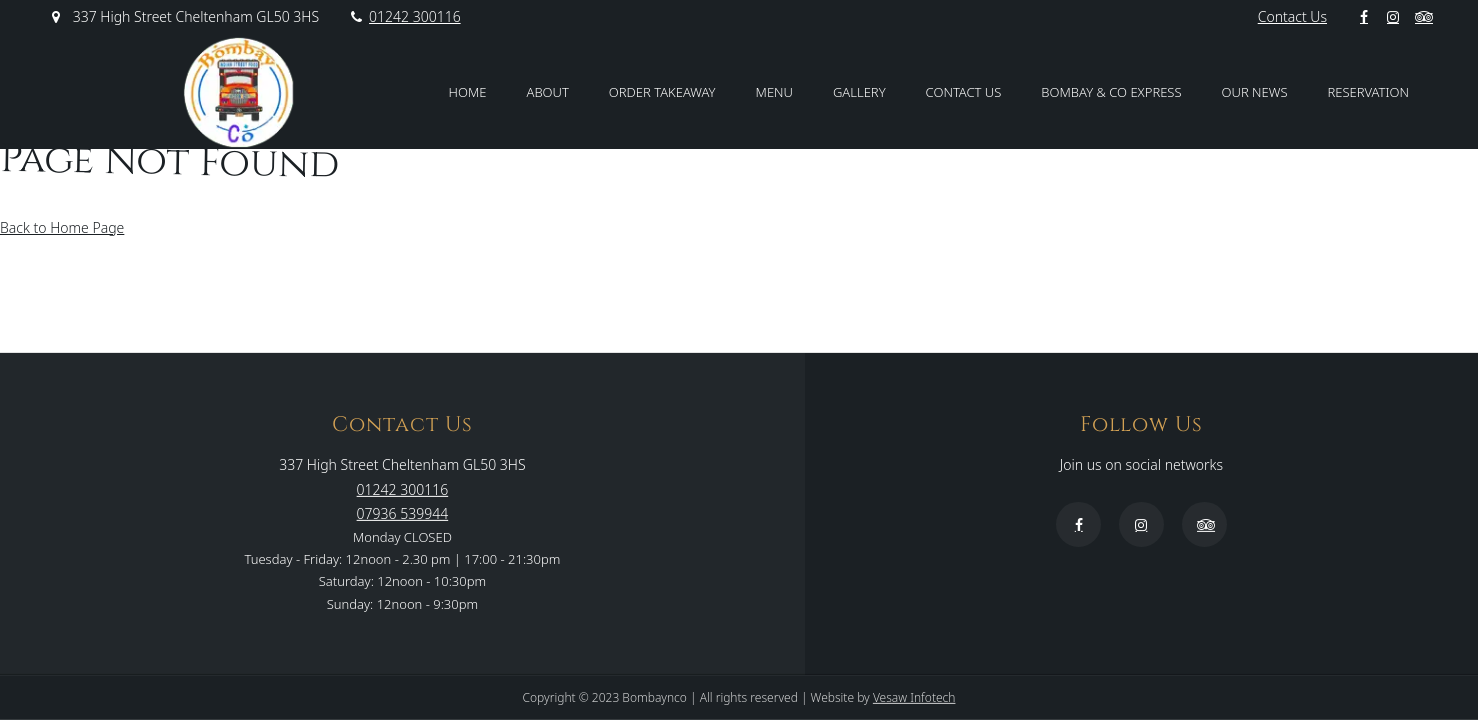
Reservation (1368, 92)
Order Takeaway (662, 92)
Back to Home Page (62, 227)
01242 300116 (405, 16)
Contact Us (1292, 16)
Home (468, 92)
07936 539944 (403, 512)
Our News (1255, 92)
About (548, 92)
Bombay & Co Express (1111, 92)
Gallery (859, 92)
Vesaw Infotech (914, 697)
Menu (774, 92)
